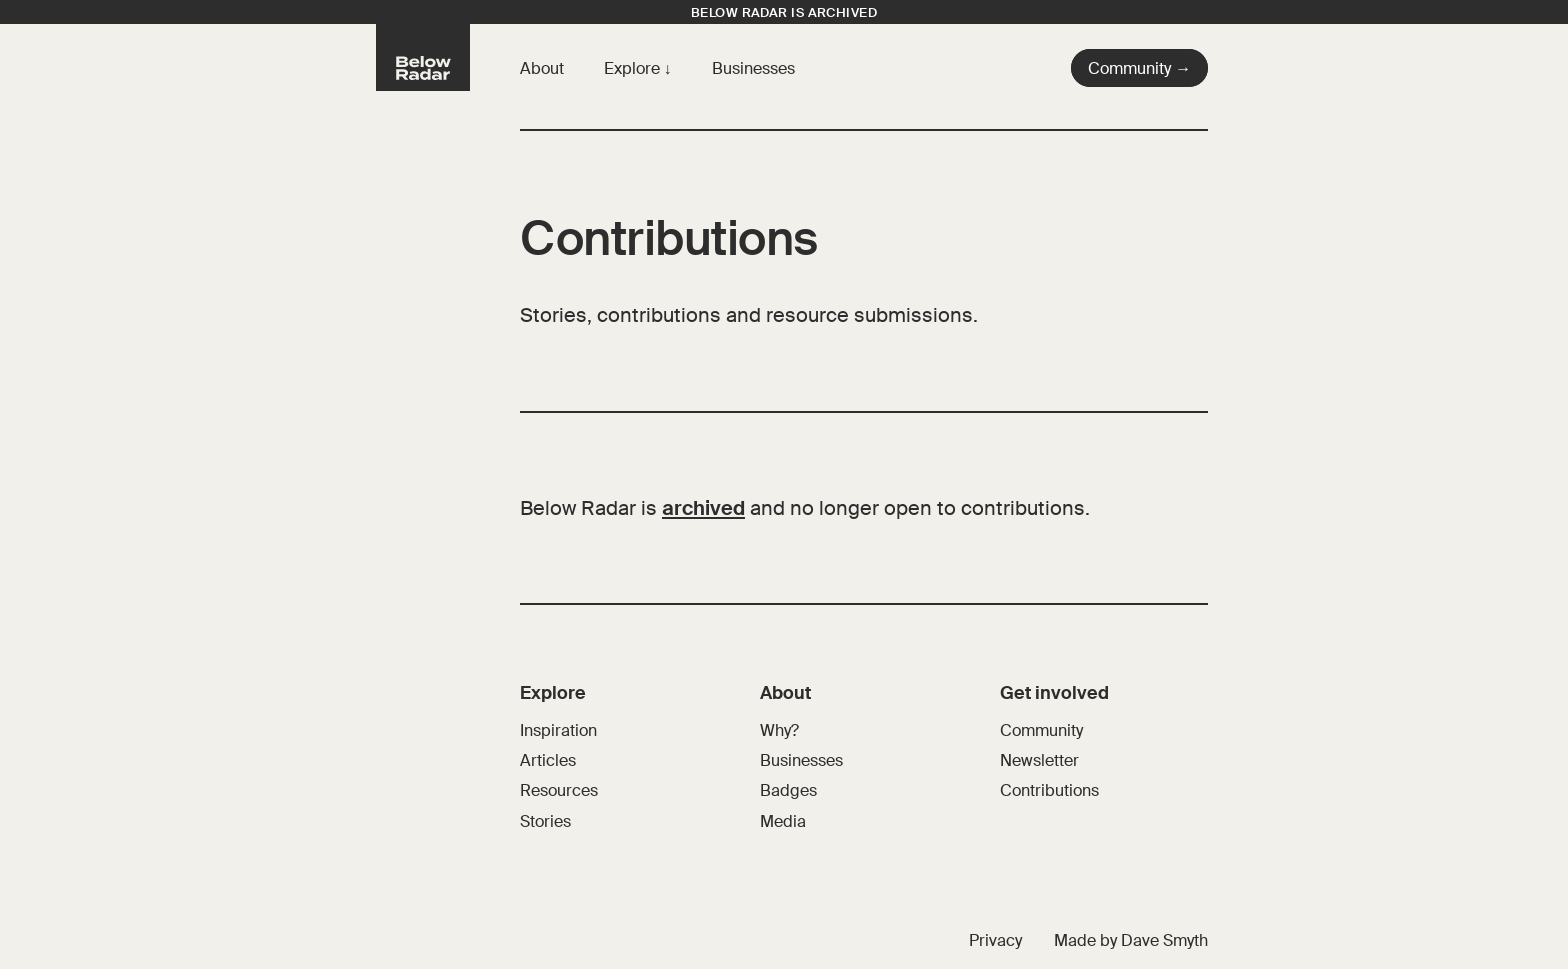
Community (1041, 730)
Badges (788, 790)
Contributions (1049, 790)
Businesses (753, 68)
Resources (559, 790)
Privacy (995, 940)
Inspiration (558, 730)
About (542, 68)
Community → (1139, 68)
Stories (545, 821)
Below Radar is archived (784, 12)
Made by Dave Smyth (1131, 940)
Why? (779, 730)
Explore (634, 68)
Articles (548, 760)
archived (703, 508)
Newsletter (1039, 760)
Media (783, 821)
